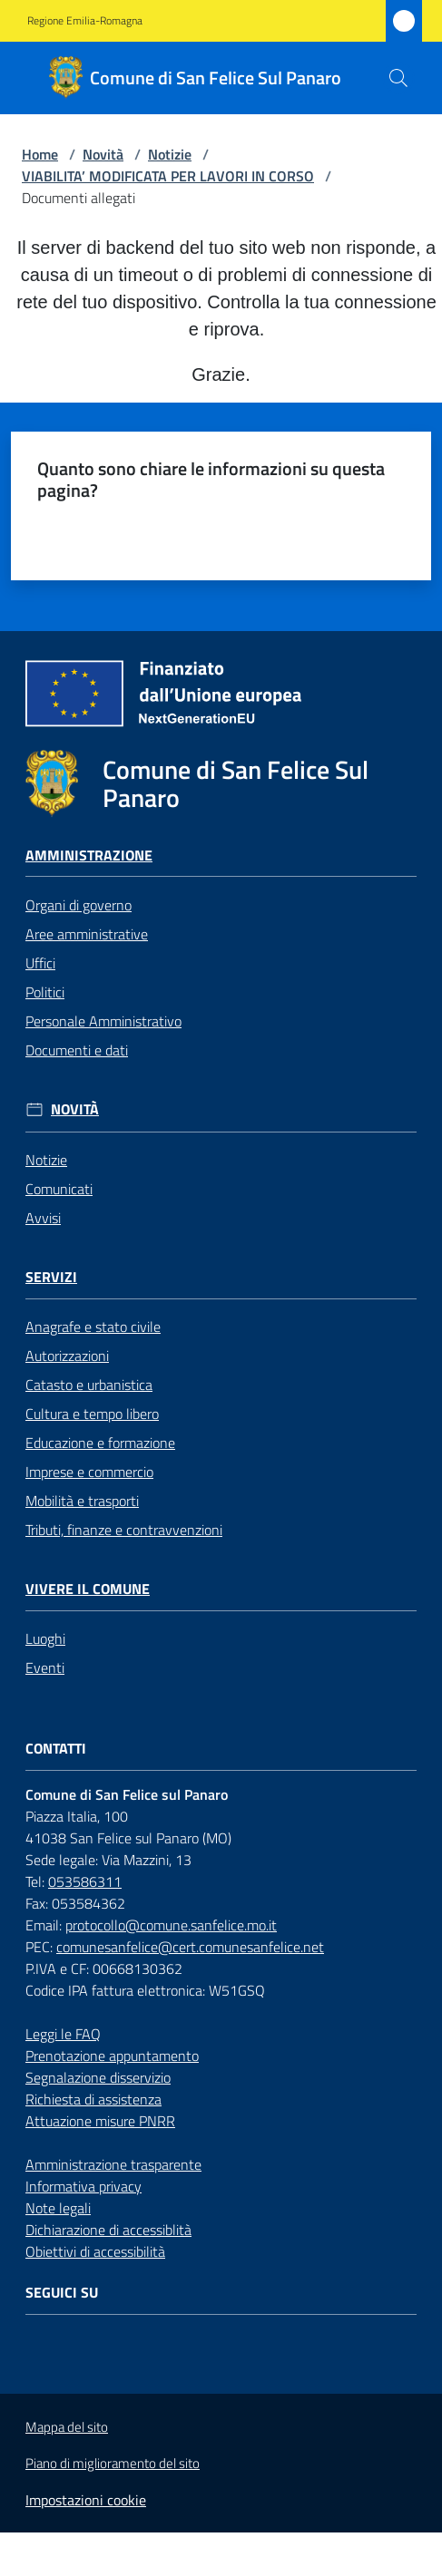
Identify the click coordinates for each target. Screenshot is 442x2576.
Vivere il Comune (87, 1589)
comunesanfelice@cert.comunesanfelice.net (190, 1947)
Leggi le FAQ (63, 2034)
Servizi (51, 1277)
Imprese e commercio (89, 1471)
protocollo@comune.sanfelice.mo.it (171, 1925)
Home (40, 154)
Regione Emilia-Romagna (84, 21)
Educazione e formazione (100, 1442)
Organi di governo (78, 905)
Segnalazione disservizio (98, 2077)
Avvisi (43, 1218)
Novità (103, 154)
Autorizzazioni (67, 1355)
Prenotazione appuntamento (112, 2055)
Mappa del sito (66, 2426)
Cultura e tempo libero (92, 1413)
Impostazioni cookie (85, 2500)
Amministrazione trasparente (113, 2164)
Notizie (170, 154)
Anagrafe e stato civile (93, 1326)
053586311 (85, 1881)
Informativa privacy (83, 2186)
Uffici (40, 963)
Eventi (44, 1667)
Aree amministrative (86, 934)
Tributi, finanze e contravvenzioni (123, 1530)
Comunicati (59, 1189)
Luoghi (45, 1638)
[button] (398, 78)
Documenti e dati (76, 1050)
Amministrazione (88, 855)
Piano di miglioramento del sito (112, 2463)
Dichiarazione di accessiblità (108, 2230)
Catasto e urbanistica (88, 1384)
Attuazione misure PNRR (100, 2121)
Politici (44, 992)
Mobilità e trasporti (82, 1501)
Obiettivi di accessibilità (95, 2251)
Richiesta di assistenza (93, 2099)
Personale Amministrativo (103, 1021)
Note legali (58, 2208)
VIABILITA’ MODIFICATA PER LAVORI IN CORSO (168, 176)
